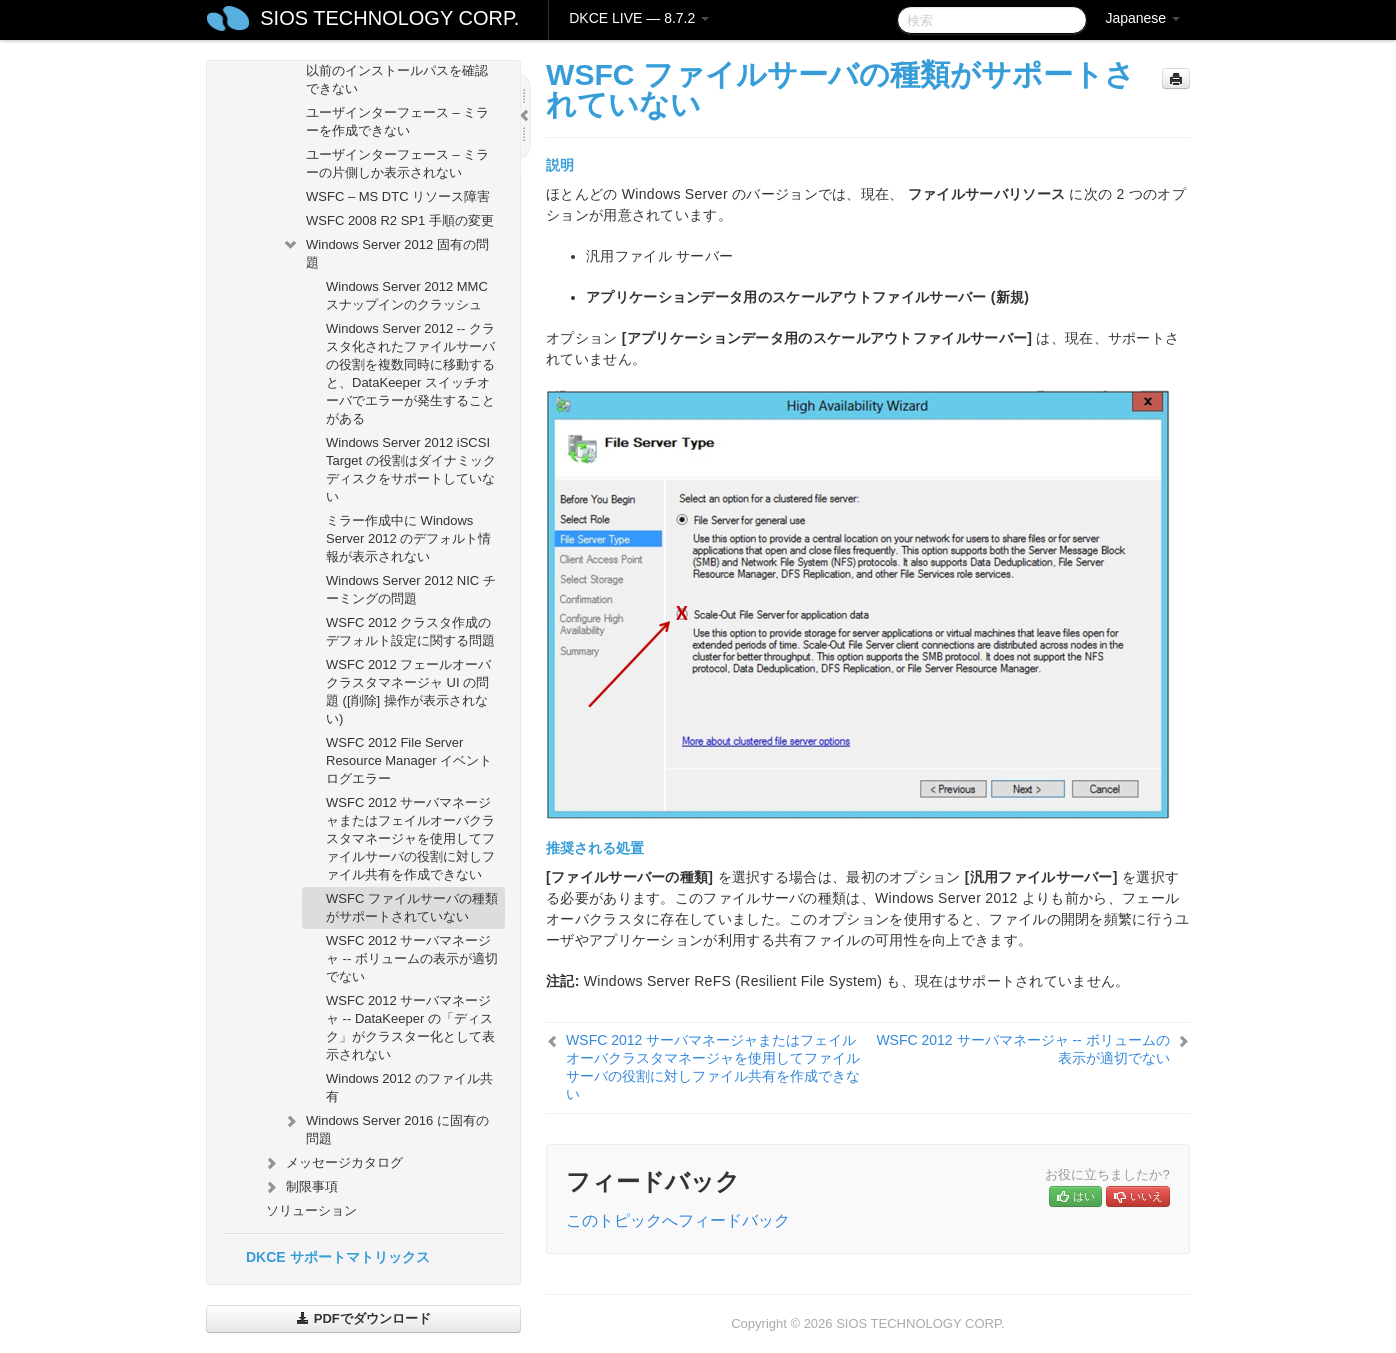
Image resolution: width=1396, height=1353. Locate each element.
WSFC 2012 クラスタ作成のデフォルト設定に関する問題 (410, 631)
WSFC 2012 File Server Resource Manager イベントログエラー (409, 760)
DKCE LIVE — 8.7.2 (639, 18)
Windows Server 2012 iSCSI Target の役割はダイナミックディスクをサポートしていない (411, 469)
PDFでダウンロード (363, 1318)
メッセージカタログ (332, 1163)
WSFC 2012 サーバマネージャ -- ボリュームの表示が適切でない (412, 958)
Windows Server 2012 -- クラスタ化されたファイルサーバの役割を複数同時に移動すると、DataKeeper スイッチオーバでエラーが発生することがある (410, 373)
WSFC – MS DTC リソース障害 (398, 196)
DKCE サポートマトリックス (338, 1257)
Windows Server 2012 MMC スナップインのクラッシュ (407, 295)
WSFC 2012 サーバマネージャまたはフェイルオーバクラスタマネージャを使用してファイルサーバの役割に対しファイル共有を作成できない (410, 838)
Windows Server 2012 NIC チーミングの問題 (411, 589)
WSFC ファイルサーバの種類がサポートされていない (412, 907)
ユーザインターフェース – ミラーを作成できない (397, 121)
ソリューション (311, 1210)
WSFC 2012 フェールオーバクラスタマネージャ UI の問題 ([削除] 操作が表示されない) (408, 691)
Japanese (1142, 18)
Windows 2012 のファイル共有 (409, 1087)
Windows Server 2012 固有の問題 (385, 251)
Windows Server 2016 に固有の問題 (385, 1127)
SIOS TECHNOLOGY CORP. (389, 18)
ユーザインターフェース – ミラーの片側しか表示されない (397, 163)
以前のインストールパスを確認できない (397, 79)
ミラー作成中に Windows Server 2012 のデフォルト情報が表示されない (408, 538)
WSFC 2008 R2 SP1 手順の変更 (400, 220)
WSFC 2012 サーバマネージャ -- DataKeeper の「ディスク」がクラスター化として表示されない (410, 1027)
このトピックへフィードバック (678, 1220)
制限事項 (300, 1187)
